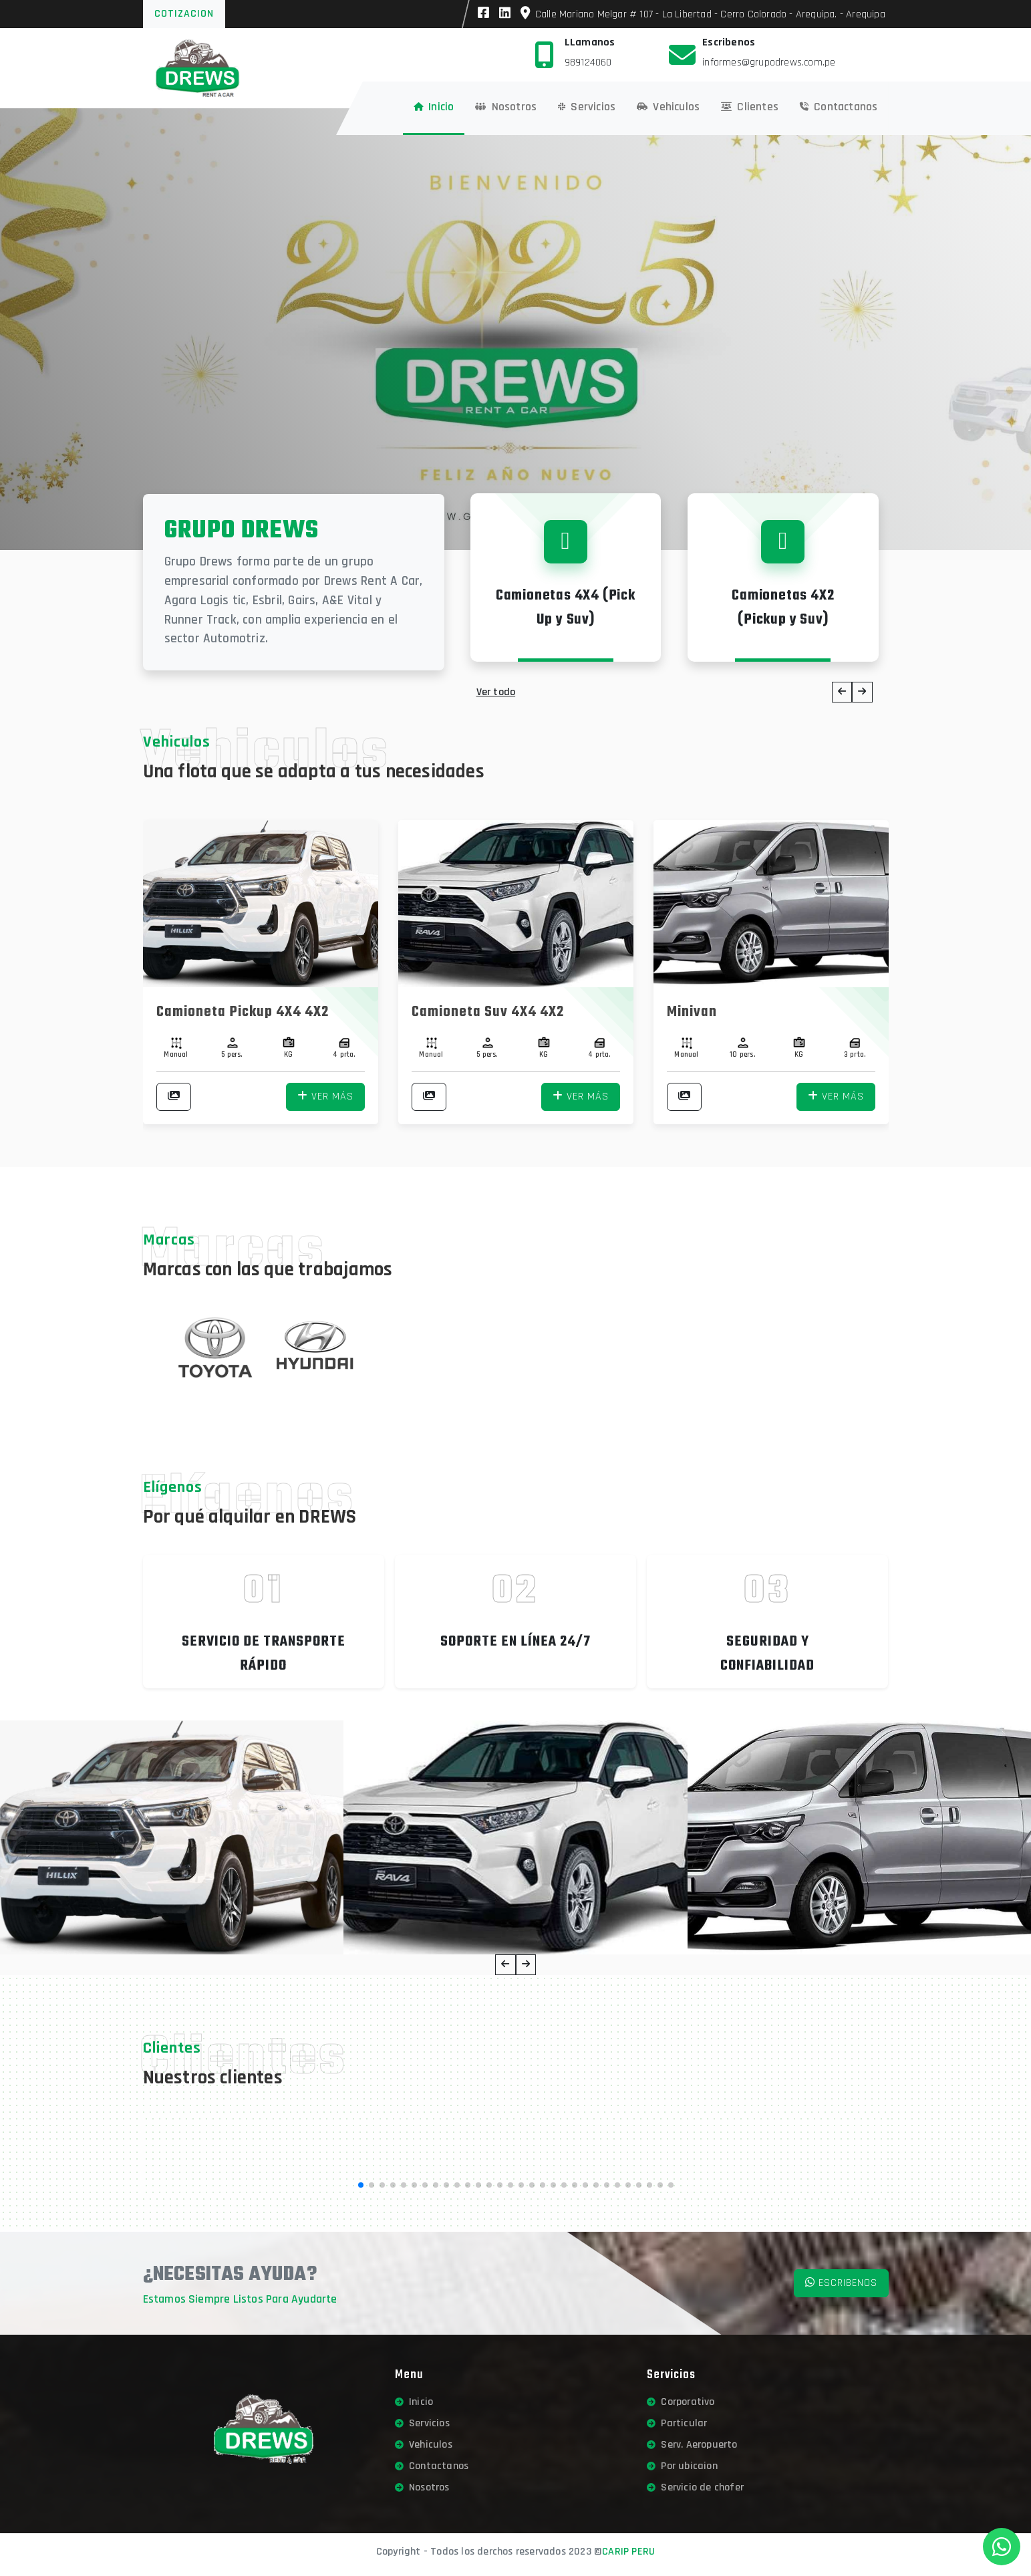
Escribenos (841, 2283)
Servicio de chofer (695, 2487)
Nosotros (422, 2487)
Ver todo (496, 692)
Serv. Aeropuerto (692, 2445)
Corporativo (680, 2402)
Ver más (325, 1096)
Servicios (422, 2423)
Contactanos (431, 2466)
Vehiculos (423, 2445)
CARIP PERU (628, 2552)
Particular (677, 2423)
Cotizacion (184, 14)
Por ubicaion (682, 2466)
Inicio (414, 2402)
